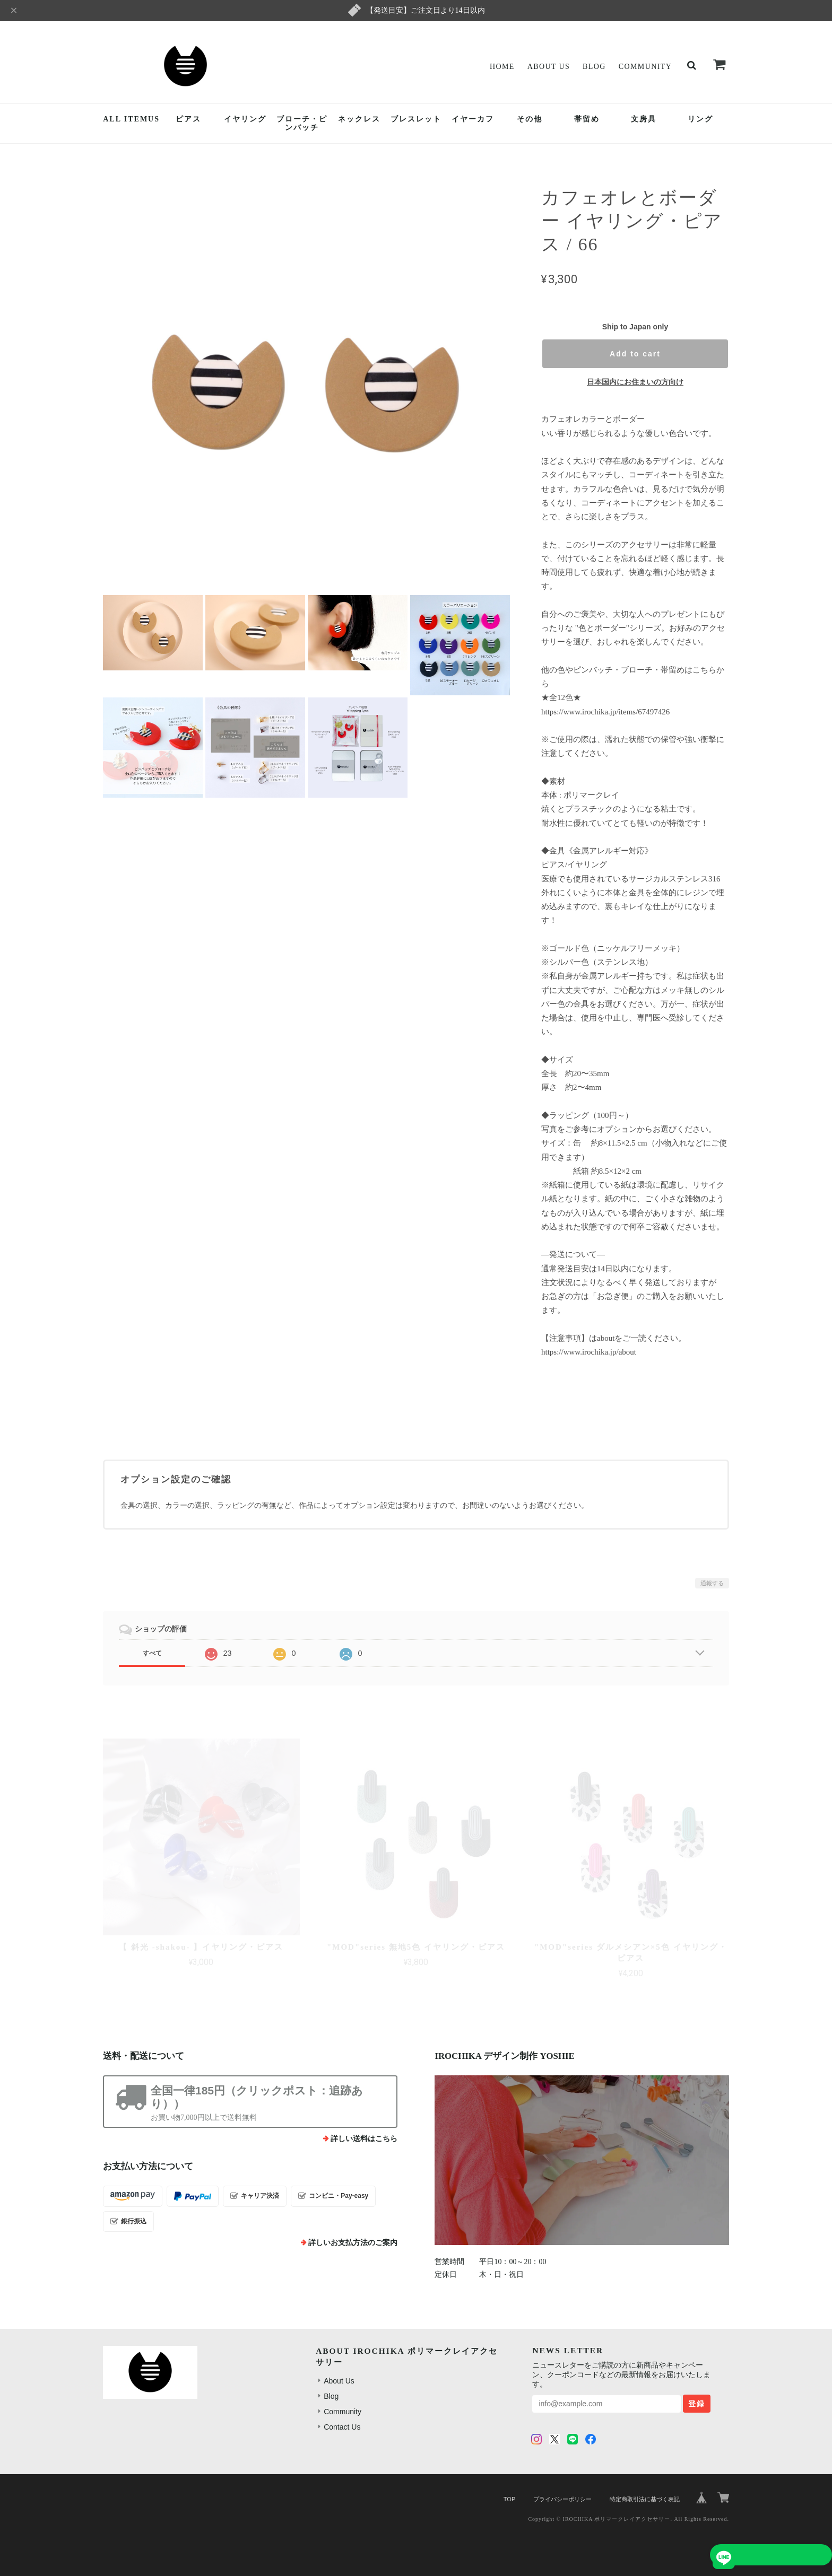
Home (502, 67)
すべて (152, 1653)
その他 (529, 119)
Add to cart (635, 354)
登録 (696, 2403)
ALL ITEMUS (131, 119)
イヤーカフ (473, 119)
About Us (548, 67)
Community (645, 67)
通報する (712, 1583)
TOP (509, 2499)
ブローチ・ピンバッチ (301, 123)
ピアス (188, 119)
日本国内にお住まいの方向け (635, 382)
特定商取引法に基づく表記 (645, 2499)
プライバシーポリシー (562, 2499)
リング (700, 119)
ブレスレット (416, 119)
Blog (594, 67)
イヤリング (245, 119)
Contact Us (342, 2427)
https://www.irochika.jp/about (588, 1352)
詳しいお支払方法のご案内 (352, 2243)
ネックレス (359, 119)
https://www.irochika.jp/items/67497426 (605, 712)
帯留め (587, 119)
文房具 (643, 119)
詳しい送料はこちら (364, 2139)
